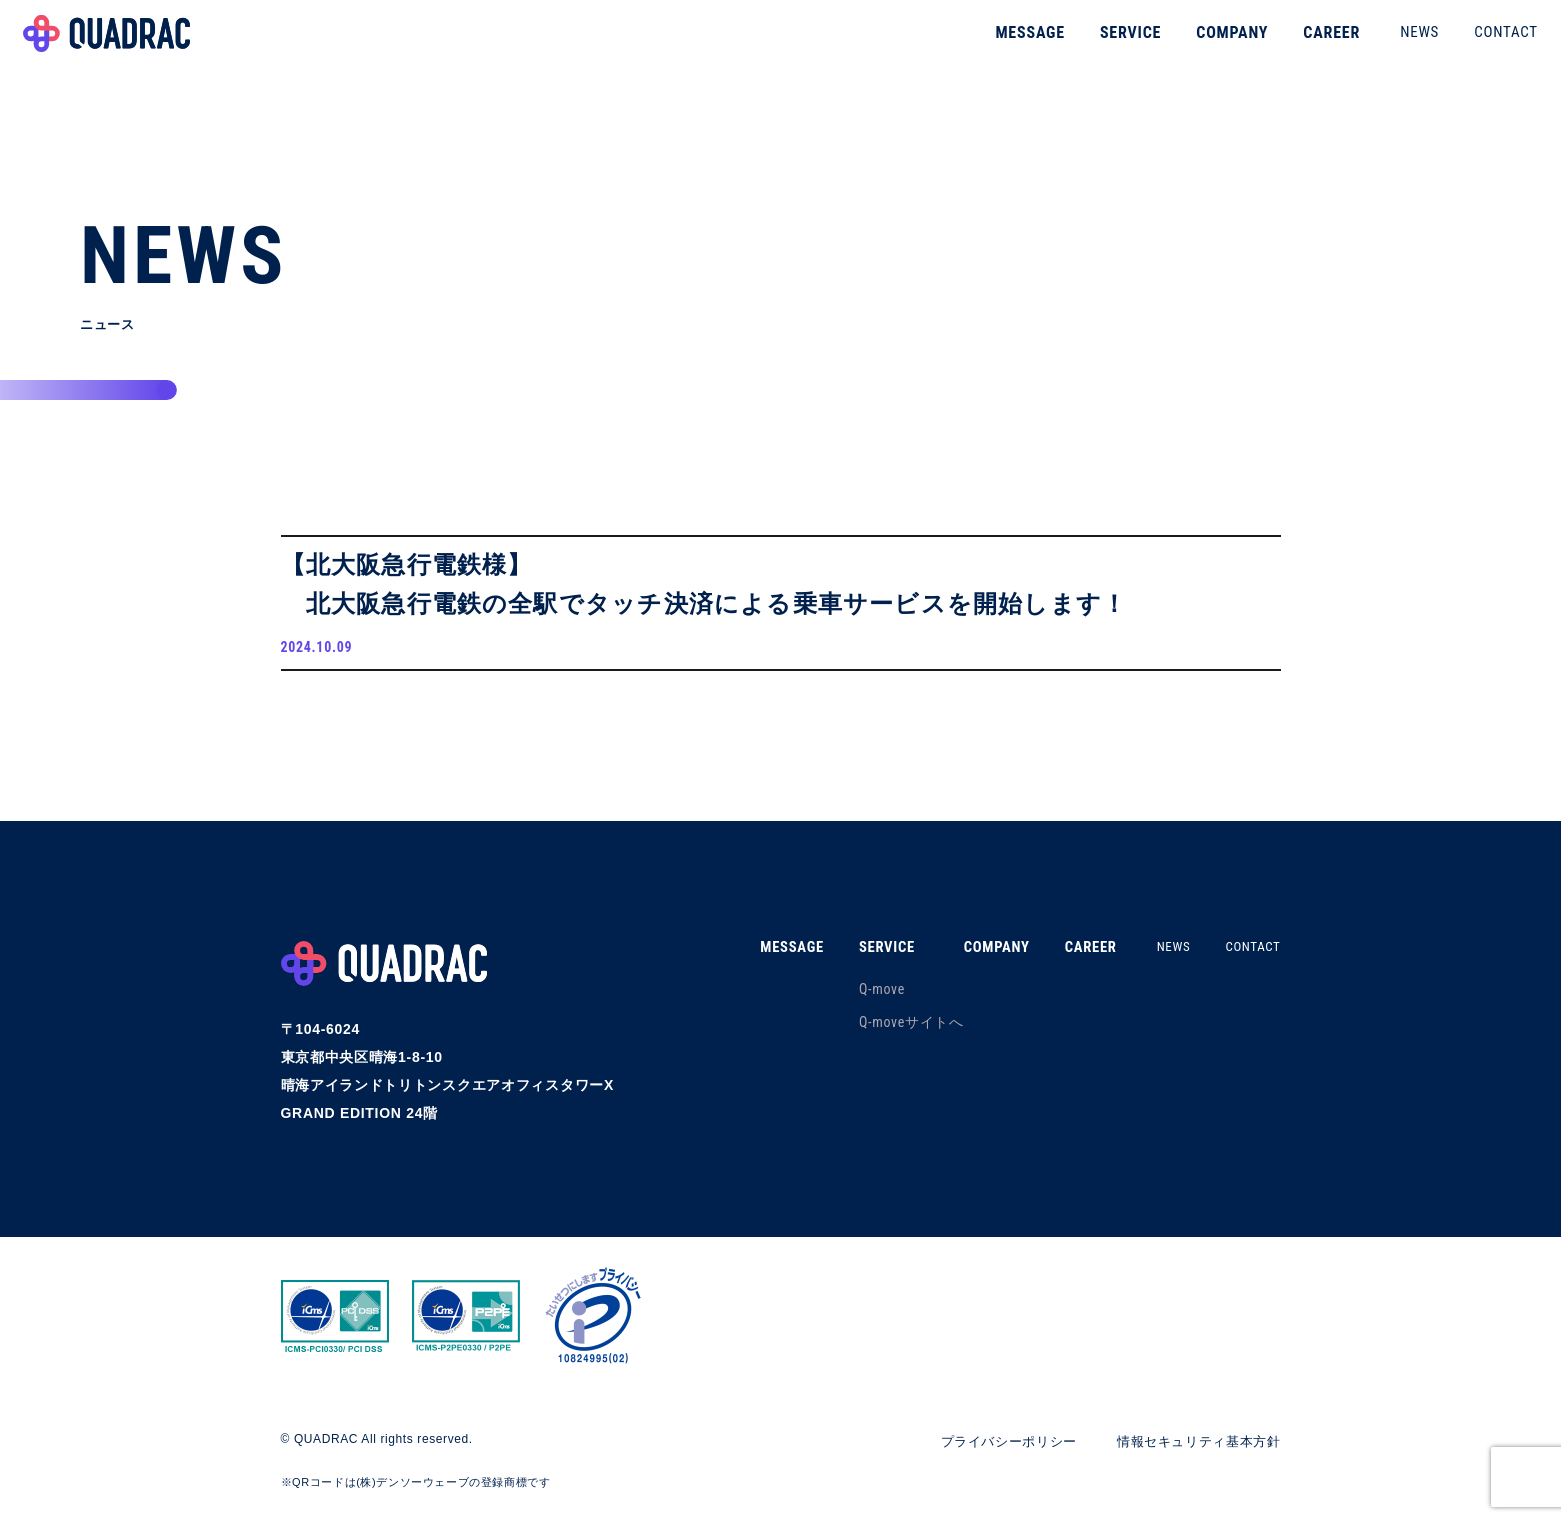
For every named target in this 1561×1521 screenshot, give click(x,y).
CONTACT (1479, 44)
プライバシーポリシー (990, 1449)
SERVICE (1103, 44)
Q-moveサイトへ (886, 1030)
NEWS (1392, 44)
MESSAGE (1003, 44)
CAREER (1304, 44)
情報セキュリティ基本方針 (1192, 1449)
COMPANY (1205, 44)
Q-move (857, 997)
